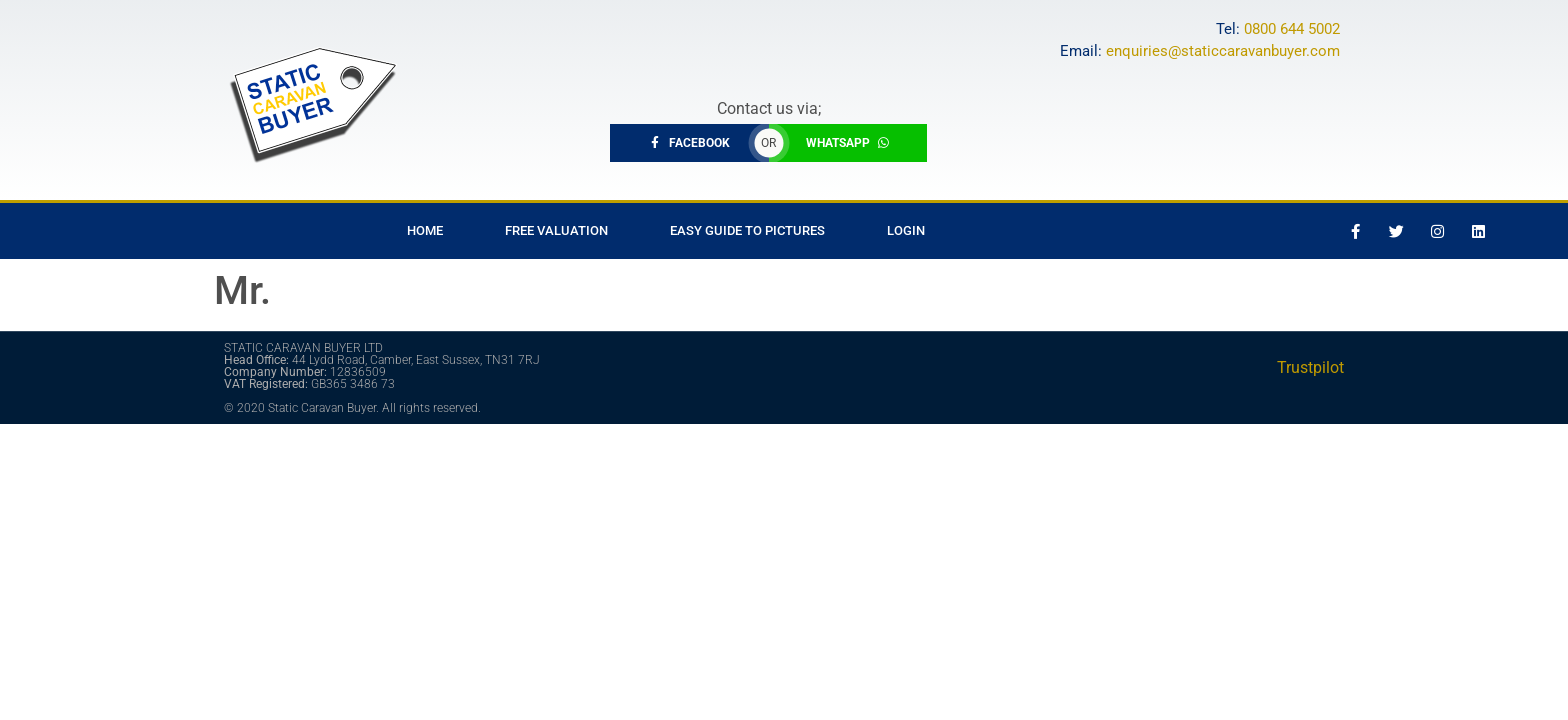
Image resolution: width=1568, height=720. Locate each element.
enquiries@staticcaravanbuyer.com (1223, 51)
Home (425, 230)
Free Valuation (556, 230)
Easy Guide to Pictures (747, 230)
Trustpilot (1310, 367)
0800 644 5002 (1292, 29)
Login (906, 230)
